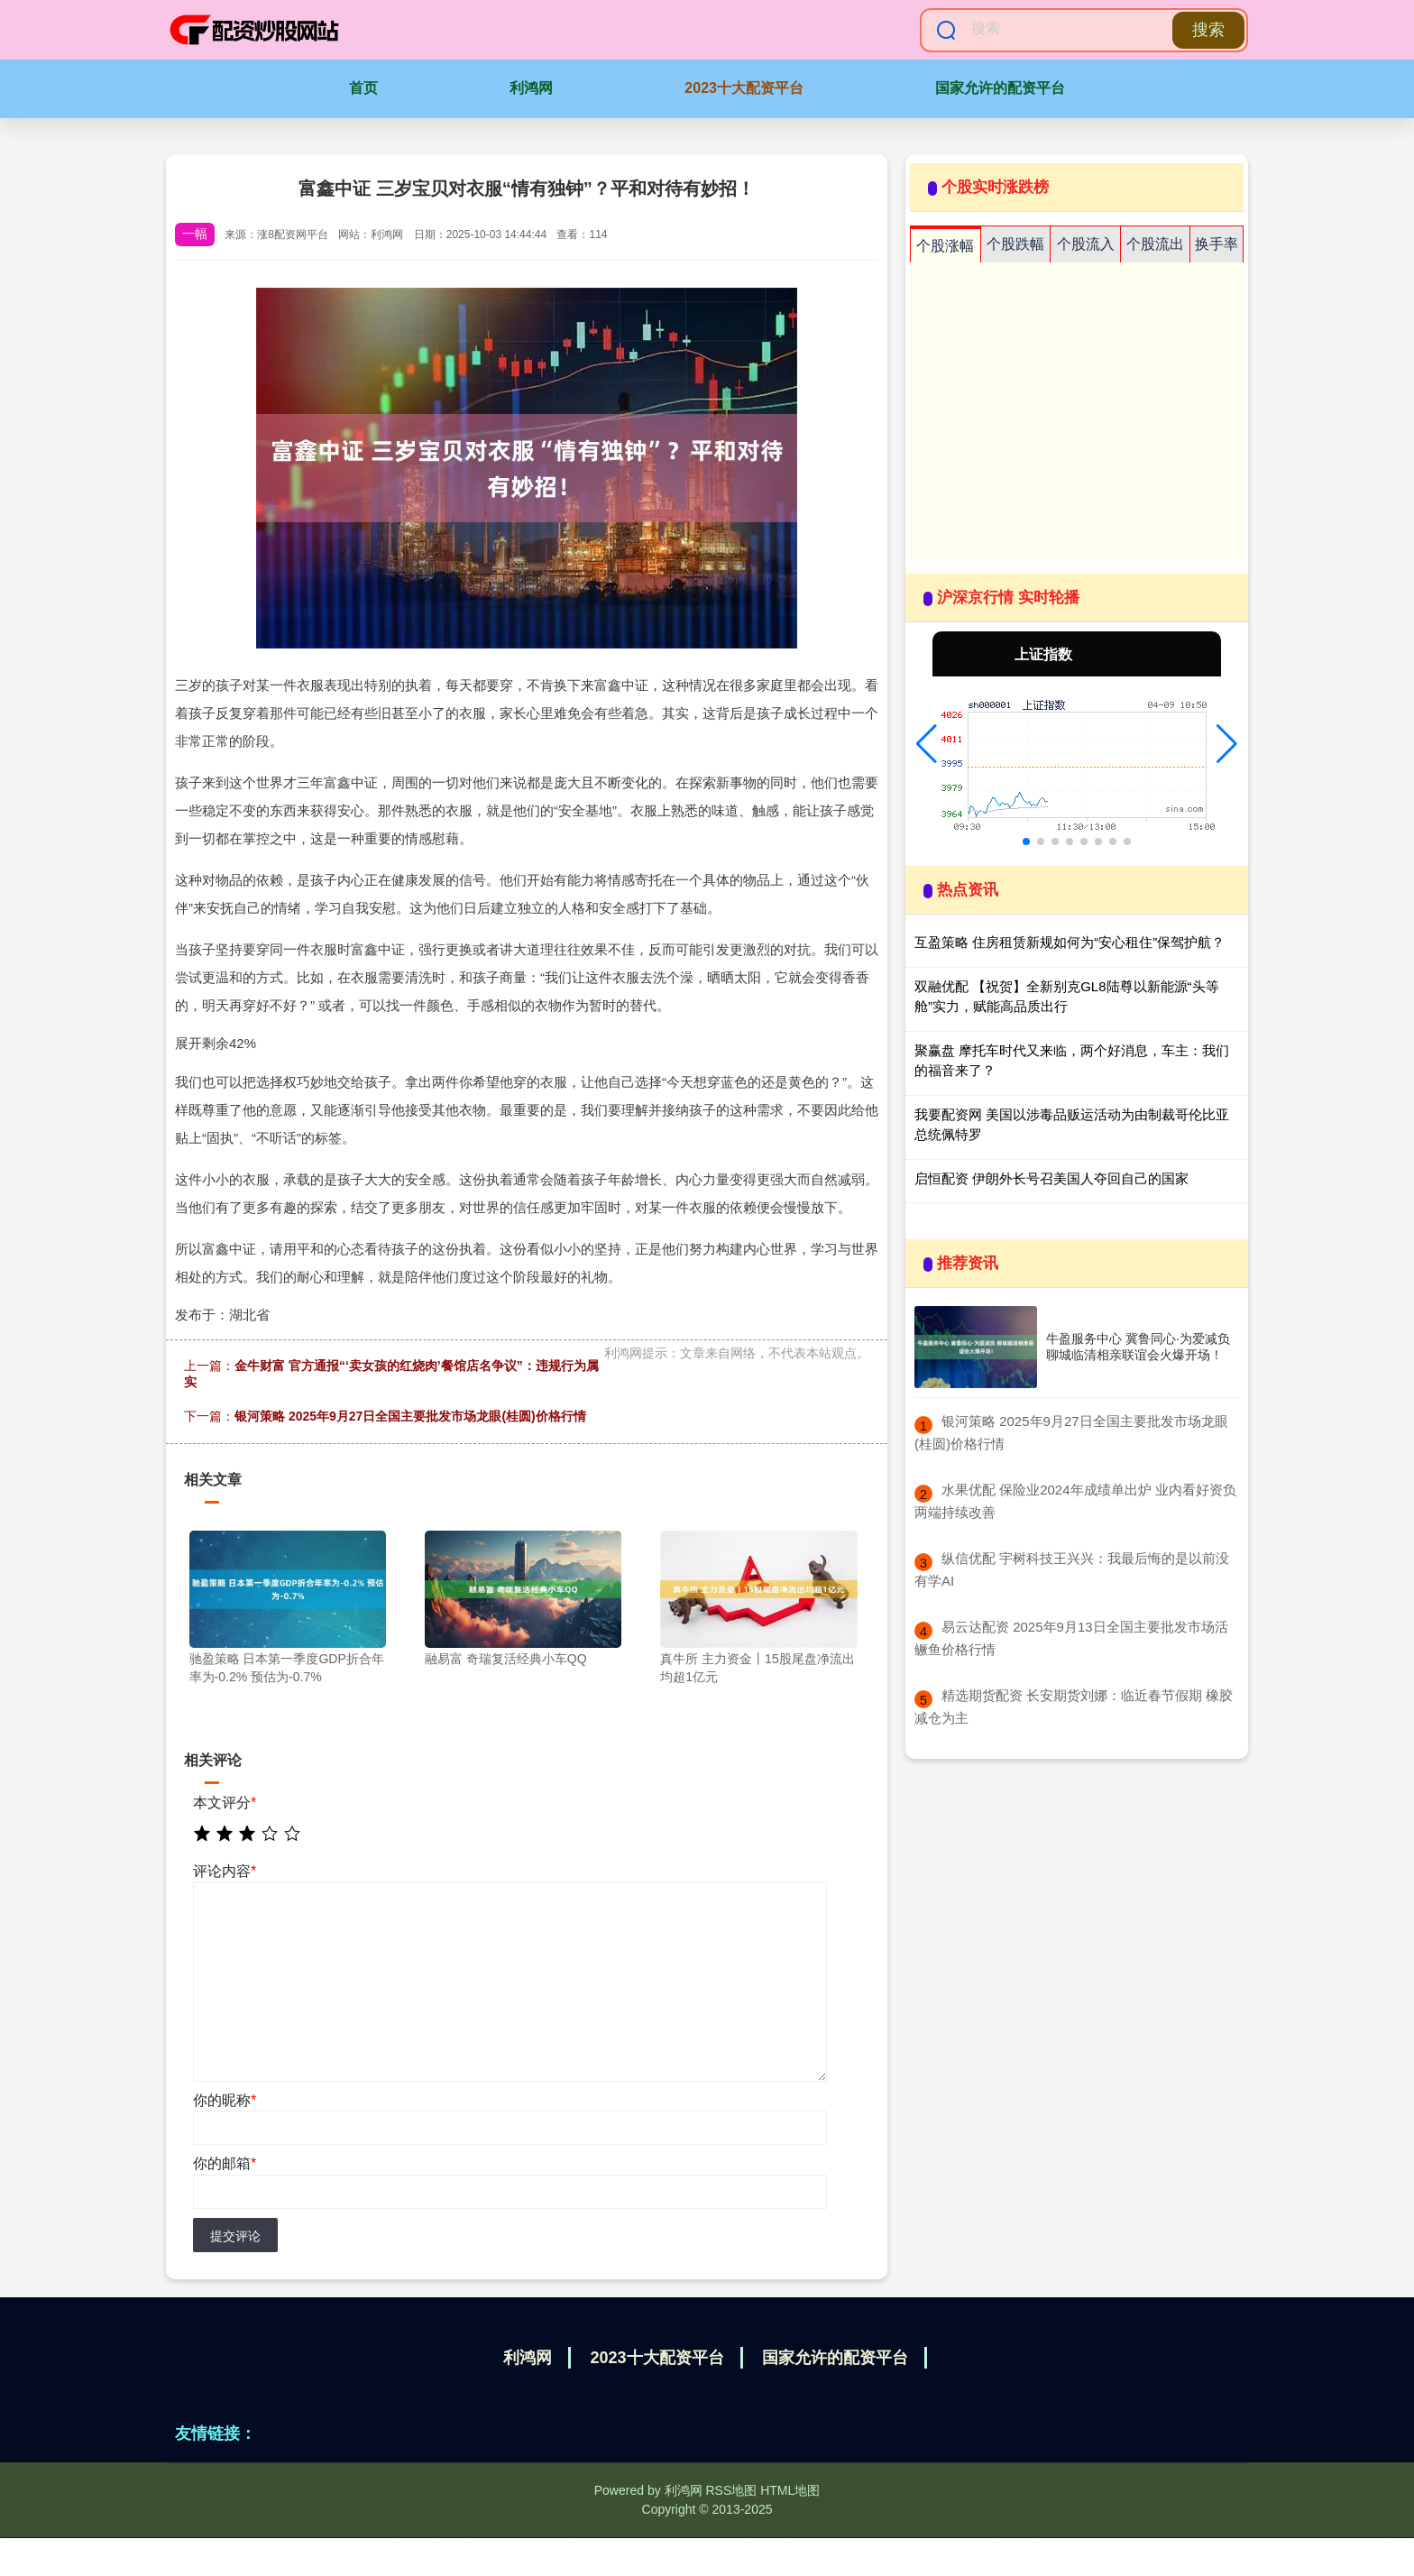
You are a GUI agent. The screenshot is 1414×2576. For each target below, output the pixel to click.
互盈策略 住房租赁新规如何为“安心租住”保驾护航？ (1069, 942)
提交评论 (235, 2236)
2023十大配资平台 (743, 88)
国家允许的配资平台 (1000, 88)
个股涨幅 (945, 245)
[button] (926, 744)
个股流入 (1086, 244)
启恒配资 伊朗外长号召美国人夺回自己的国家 (1051, 1178)
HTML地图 (790, 2490)
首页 (363, 88)
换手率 (1216, 244)
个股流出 (1155, 244)
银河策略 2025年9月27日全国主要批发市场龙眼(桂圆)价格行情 (410, 1416)
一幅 (194, 233)
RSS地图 (731, 2490)
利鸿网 (531, 88)
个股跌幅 (1015, 244)
